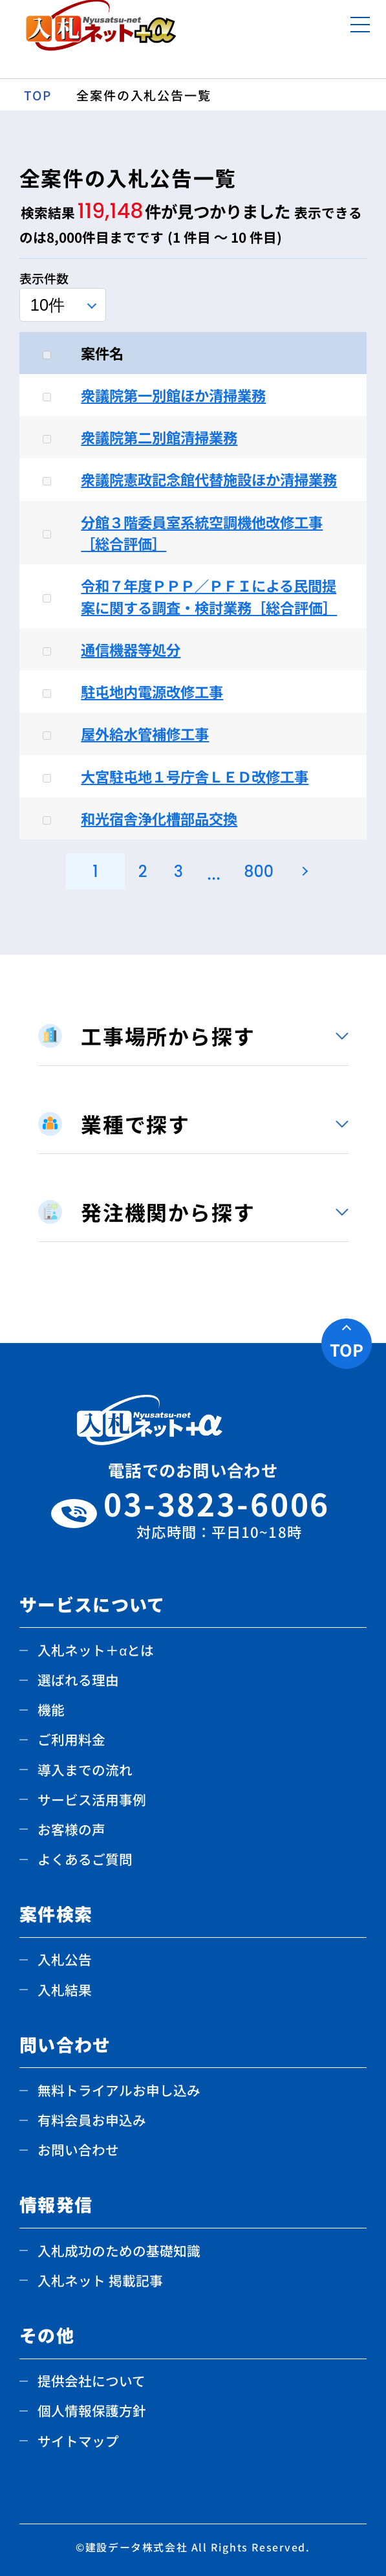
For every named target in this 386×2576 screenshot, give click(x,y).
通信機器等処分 (130, 649)
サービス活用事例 (92, 1799)
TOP (346, 1349)
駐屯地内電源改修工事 (152, 691)
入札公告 (65, 1959)
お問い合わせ (78, 2149)
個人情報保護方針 (92, 2410)
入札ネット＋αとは (96, 1650)
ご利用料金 (71, 1739)
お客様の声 (71, 1829)
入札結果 (65, 1989)
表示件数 (44, 278)
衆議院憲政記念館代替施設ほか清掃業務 (209, 479)
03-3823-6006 (219, 1513)
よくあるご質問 (85, 1859)
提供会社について (91, 2380)
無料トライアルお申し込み (119, 2090)
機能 (51, 1709)
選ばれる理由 (78, 1679)
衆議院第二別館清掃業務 (159, 437)
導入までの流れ (85, 1769)
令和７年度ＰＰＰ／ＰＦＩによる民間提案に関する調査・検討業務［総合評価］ (209, 596)
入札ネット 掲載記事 (100, 2280)
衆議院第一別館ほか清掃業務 (173, 394)
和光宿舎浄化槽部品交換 (159, 818)
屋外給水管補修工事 (145, 733)
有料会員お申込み (92, 2119)
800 (258, 871)
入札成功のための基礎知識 (119, 2250)
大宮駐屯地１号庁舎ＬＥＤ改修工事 (194, 776)
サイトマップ (78, 2440)
